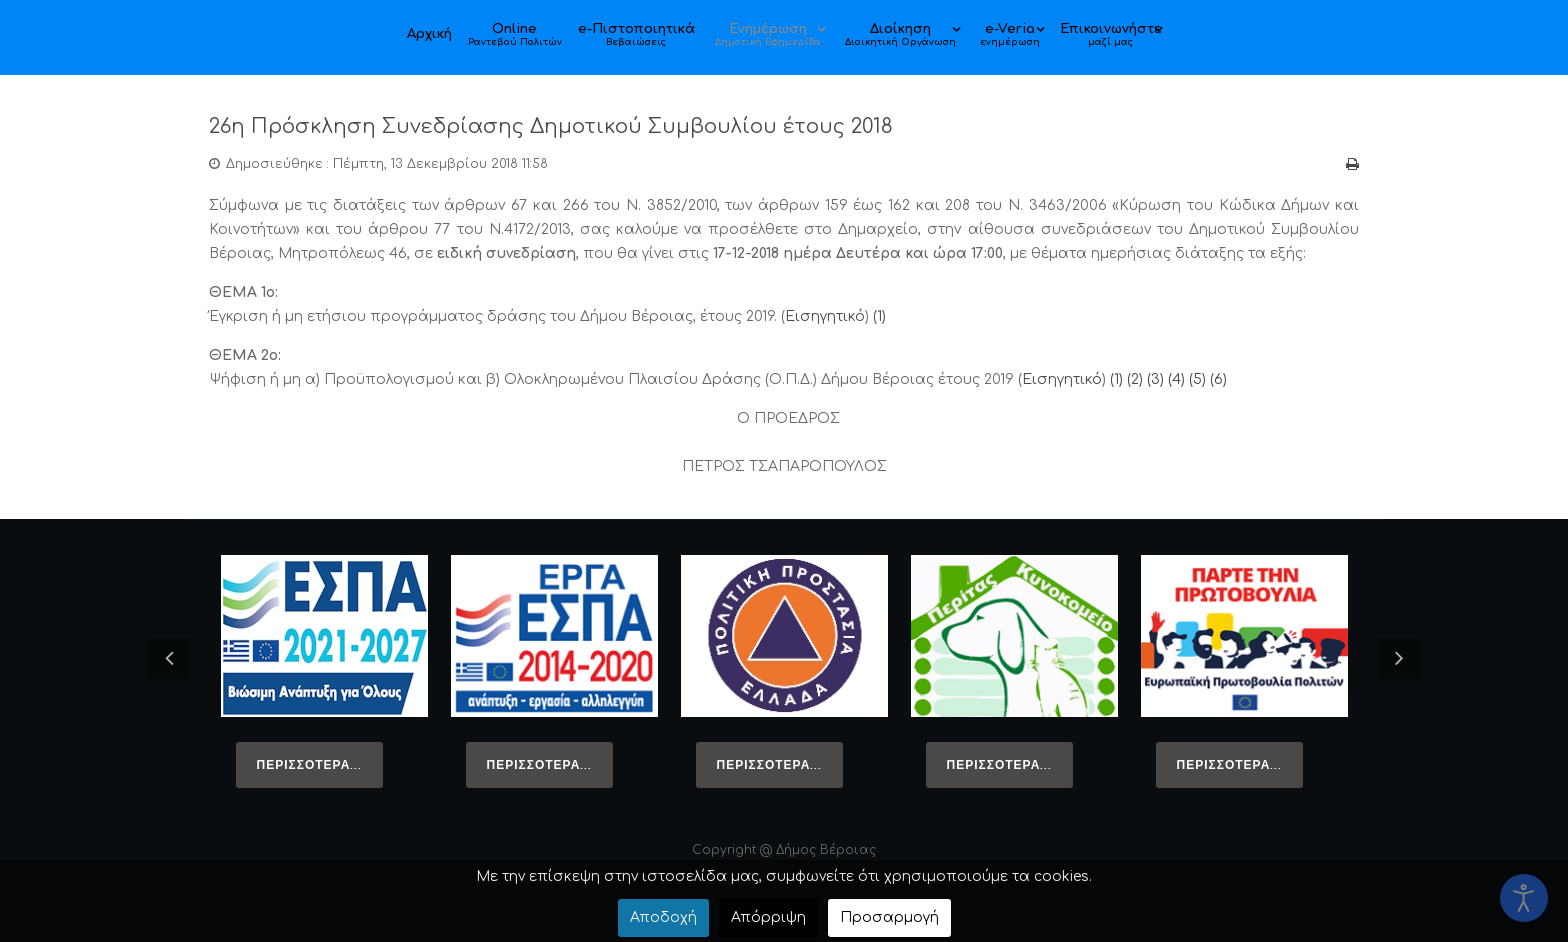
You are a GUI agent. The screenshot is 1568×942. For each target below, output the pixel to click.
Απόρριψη (768, 917)
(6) (1218, 379)
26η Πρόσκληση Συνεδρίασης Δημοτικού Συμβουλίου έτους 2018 (604, 125)
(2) (1135, 379)
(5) (1197, 379)
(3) (1155, 379)
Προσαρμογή (889, 917)
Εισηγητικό (825, 316)
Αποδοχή (663, 917)
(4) (1176, 379)
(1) (879, 316)
